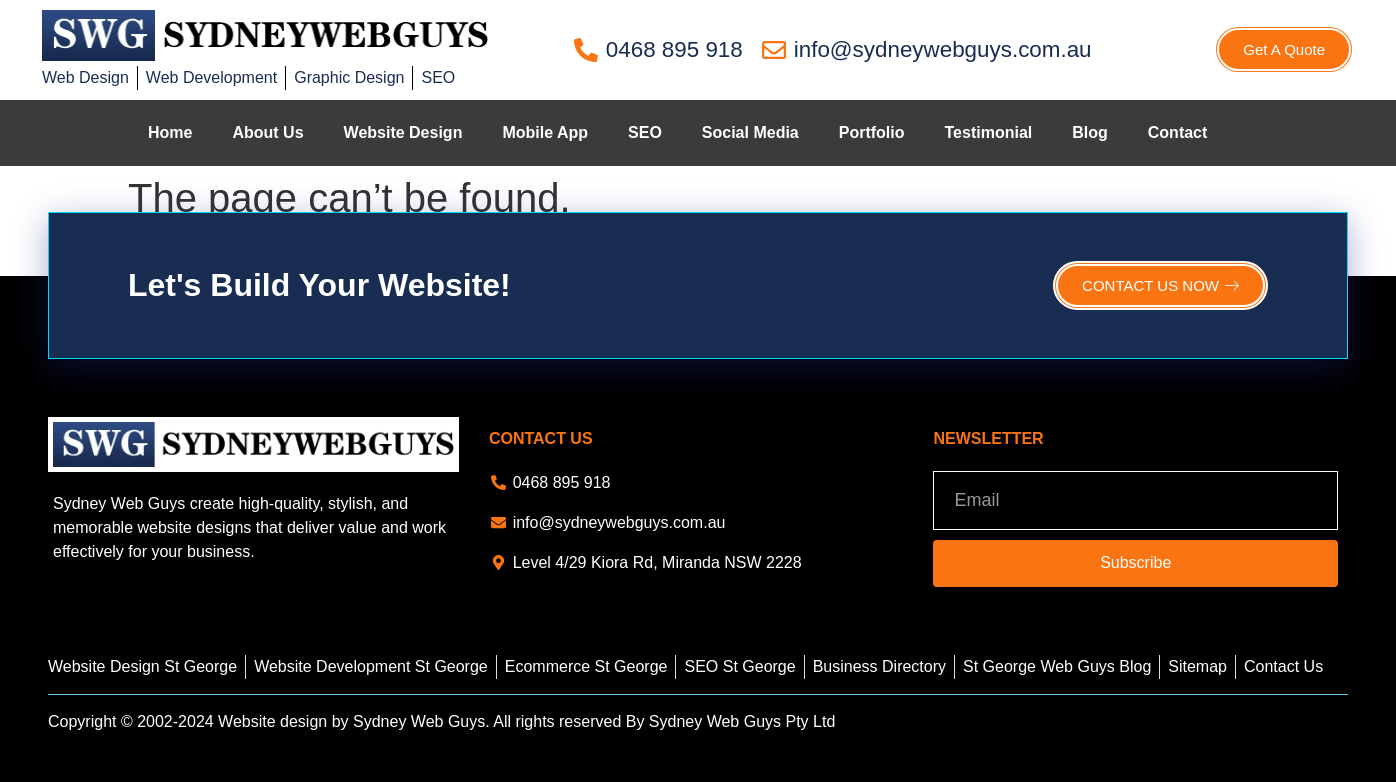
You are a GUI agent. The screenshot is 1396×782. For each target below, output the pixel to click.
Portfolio (872, 132)
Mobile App (545, 132)
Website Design (403, 132)
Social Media (750, 132)
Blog (1090, 132)
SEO (645, 132)
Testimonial (989, 132)
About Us (267, 132)
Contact (1178, 132)
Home (170, 132)
